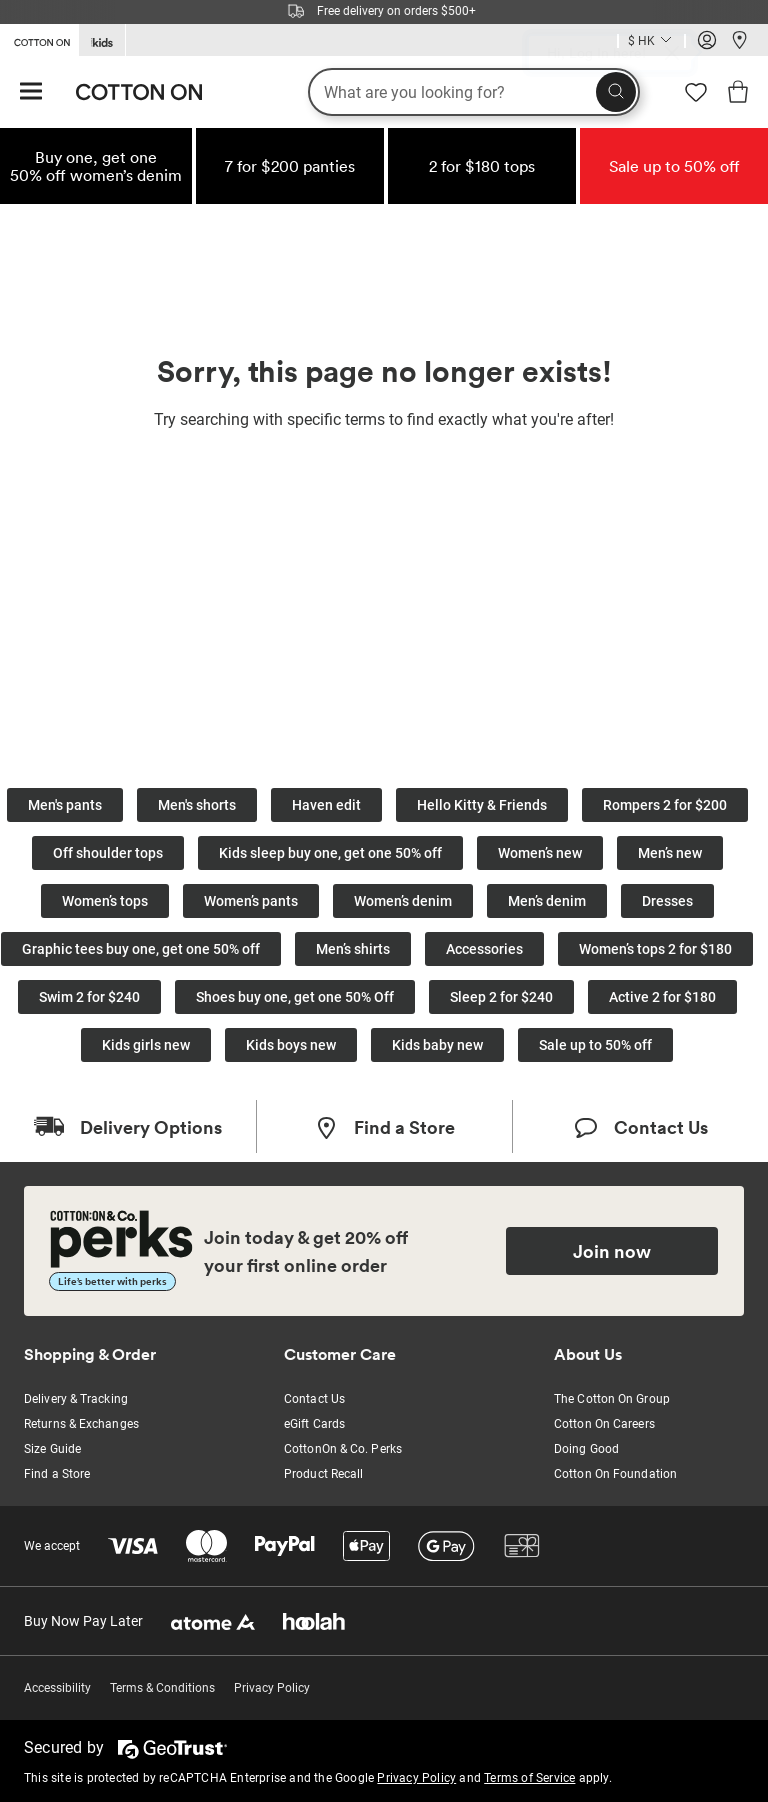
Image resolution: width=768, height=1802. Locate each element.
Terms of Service (529, 1778)
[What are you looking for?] (474, 92)
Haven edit (326, 805)
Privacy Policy (272, 1688)
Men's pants (65, 805)
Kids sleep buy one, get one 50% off (330, 853)
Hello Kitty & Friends (482, 805)
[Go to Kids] (102, 40)
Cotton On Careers (604, 1424)
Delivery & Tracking (76, 1399)
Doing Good (586, 1449)
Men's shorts (197, 805)
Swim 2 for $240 (89, 997)
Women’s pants (251, 901)
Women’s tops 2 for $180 (655, 949)
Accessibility (57, 1688)
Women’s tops (105, 901)
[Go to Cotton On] (39, 39)
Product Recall (323, 1474)
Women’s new (540, 853)
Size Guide (52, 1449)
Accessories (484, 949)
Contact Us (314, 1399)
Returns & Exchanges (81, 1424)
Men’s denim (547, 901)
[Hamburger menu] (31, 92)
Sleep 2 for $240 (501, 997)
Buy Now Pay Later (83, 1621)
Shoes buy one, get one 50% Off (295, 997)
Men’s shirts (353, 949)
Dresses (667, 901)
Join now (612, 1251)
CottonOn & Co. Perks (343, 1449)
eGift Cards (314, 1424)
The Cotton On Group (612, 1399)
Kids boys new (291, 1045)
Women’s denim (403, 901)
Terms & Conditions (162, 1688)
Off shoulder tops (108, 853)
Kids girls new (146, 1045)
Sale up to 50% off (595, 1045)
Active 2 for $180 (662, 997)
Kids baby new (437, 1045)
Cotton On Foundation (615, 1474)
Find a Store (57, 1474)
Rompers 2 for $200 (665, 805)
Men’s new (670, 853)
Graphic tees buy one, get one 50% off (141, 949)
